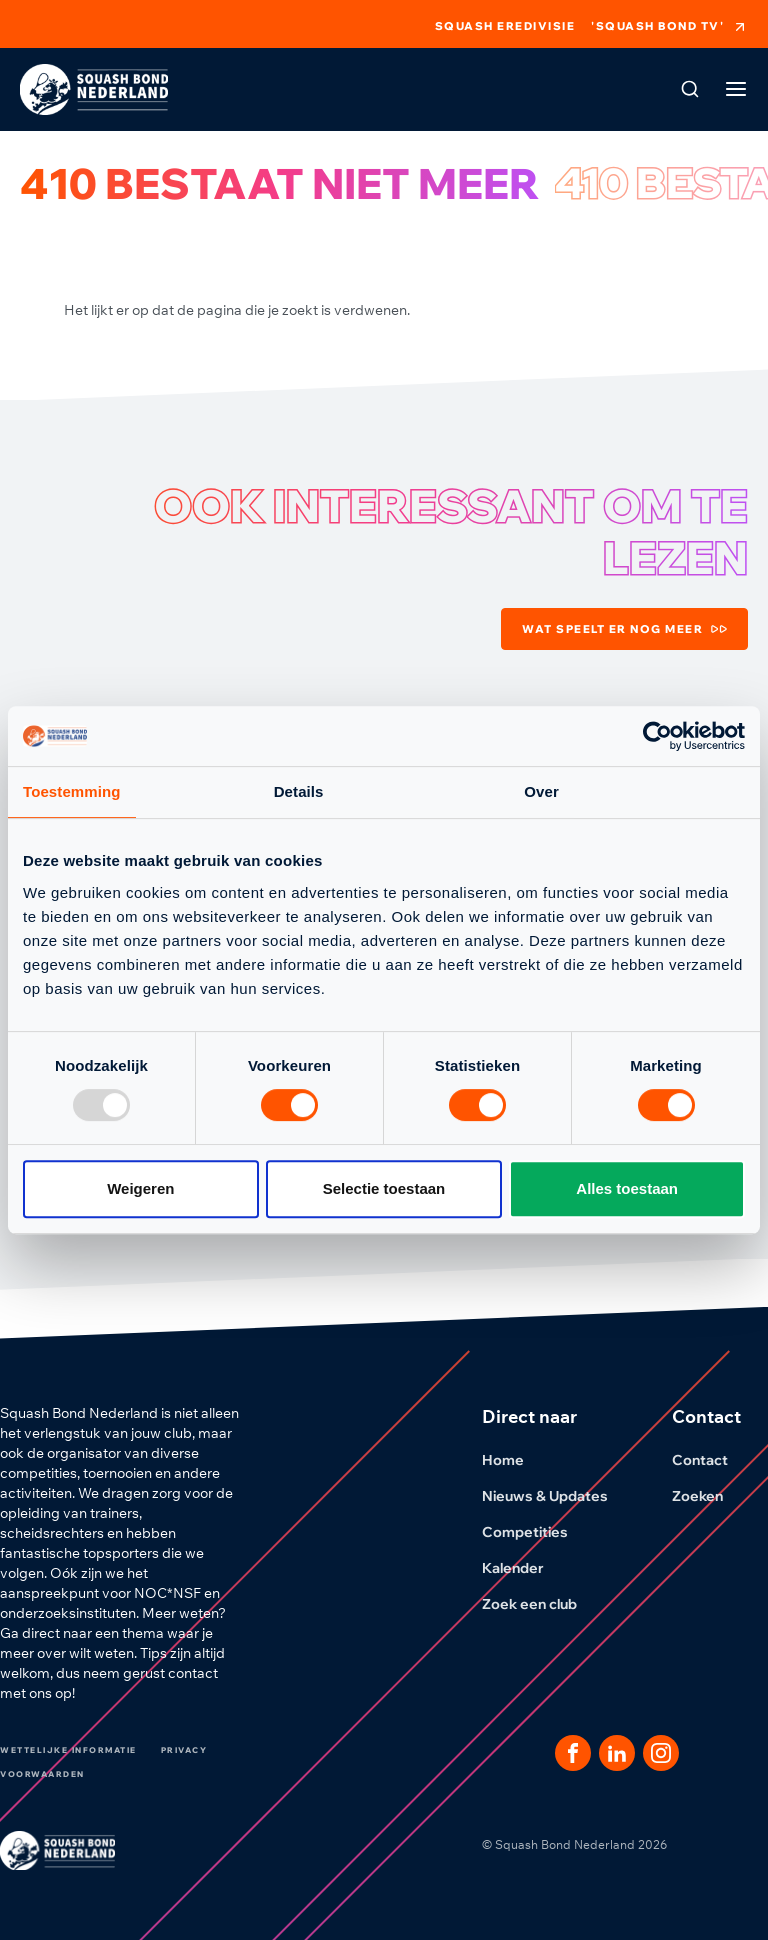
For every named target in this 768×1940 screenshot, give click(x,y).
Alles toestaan (627, 1188)
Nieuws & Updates (557, 1496)
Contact (712, 1460)
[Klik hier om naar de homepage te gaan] (94, 89)
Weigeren (140, 1188)
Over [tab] (541, 791)
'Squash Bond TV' (669, 27)
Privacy (184, 1750)
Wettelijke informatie (68, 1750)
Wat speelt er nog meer (624, 629)
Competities (537, 1532)
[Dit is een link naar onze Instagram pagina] (661, 1753)
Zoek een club (541, 1604)
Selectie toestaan (384, 1188)
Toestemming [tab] (72, 791)
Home (515, 1460)
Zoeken (709, 1496)
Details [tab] (299, 791)
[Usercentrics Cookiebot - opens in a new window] (657, 736)
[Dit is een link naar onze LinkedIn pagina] (617, 1753)
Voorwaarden (42, 1774)
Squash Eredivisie (505, 26)
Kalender (525, 1568)
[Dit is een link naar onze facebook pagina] (573, 1753)
